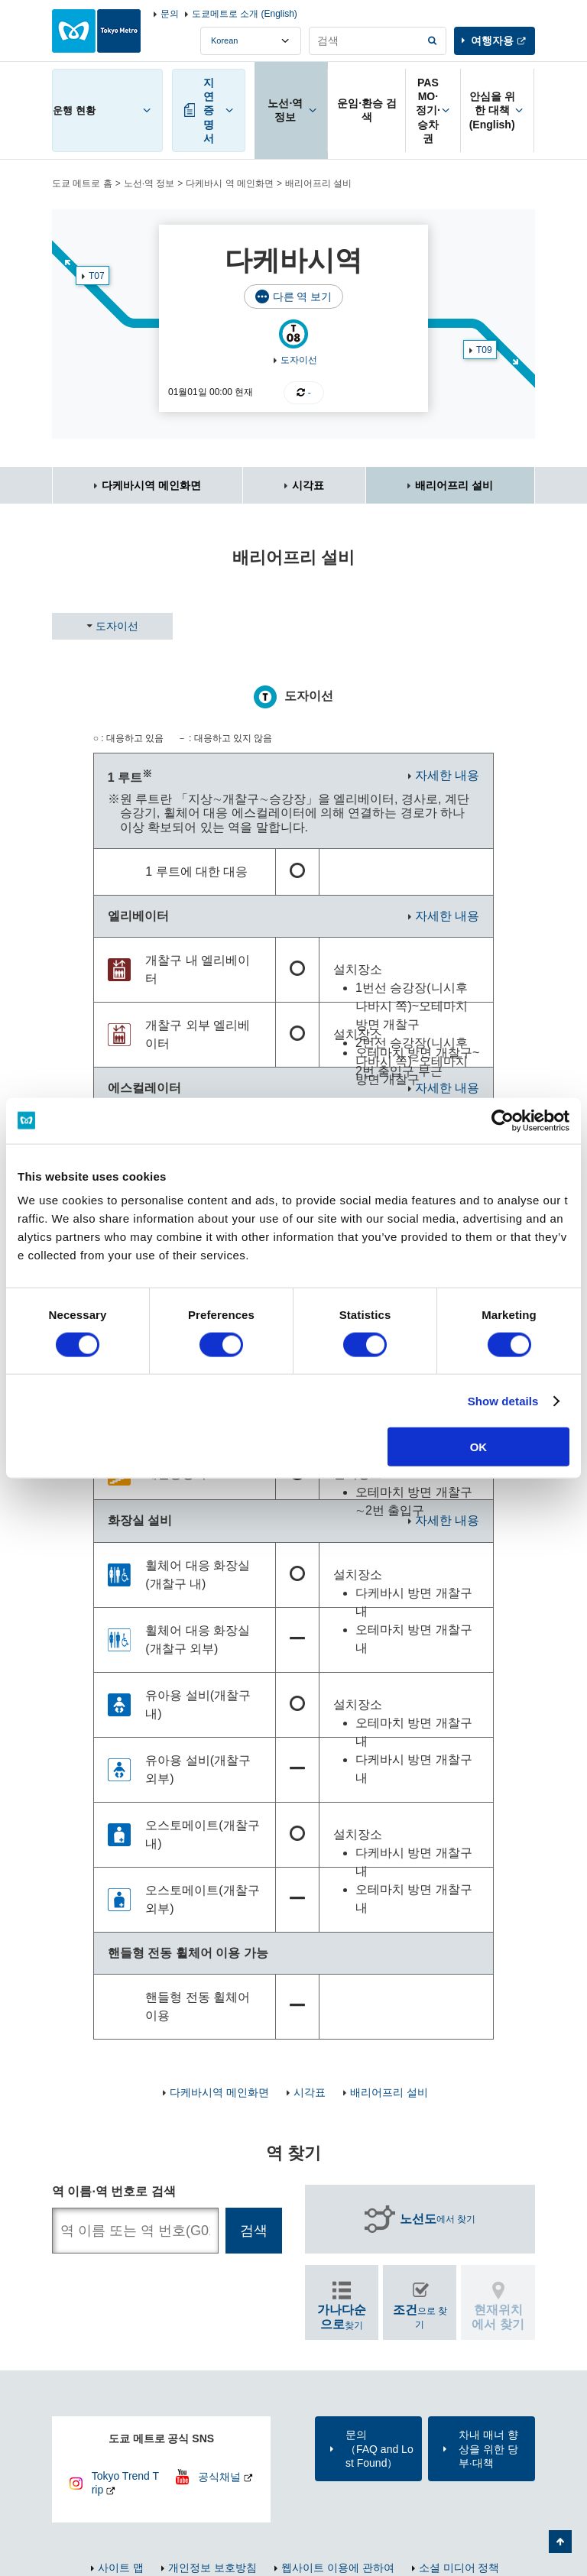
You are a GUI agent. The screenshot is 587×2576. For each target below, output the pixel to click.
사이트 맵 (121, 2567)
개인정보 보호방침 (212, 2567)
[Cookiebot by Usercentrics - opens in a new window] (502, 1120)
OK (479, 1446)
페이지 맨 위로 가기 (560, 2541)
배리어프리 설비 (454, 485)
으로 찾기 (420, 2316)
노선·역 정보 (149, 183)
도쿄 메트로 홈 (82, 183)
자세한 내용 (447, 775)
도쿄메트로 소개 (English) (244, 13)
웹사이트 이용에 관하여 (337, 2567)
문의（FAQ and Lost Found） (379, 2448)
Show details (503, 1400)
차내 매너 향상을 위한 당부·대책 (488, 2448)
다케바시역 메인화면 (151, 485)
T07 (97, 276)
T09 (484, 350)
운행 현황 (74, 110)
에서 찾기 (437, 2219)
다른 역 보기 (302, 296)
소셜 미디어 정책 (459, 2567)
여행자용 (492, 40)
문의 (170, 13)
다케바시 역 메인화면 (230, 183)
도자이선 (299, 360)
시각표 (308, 485)
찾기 (341, 2317)
